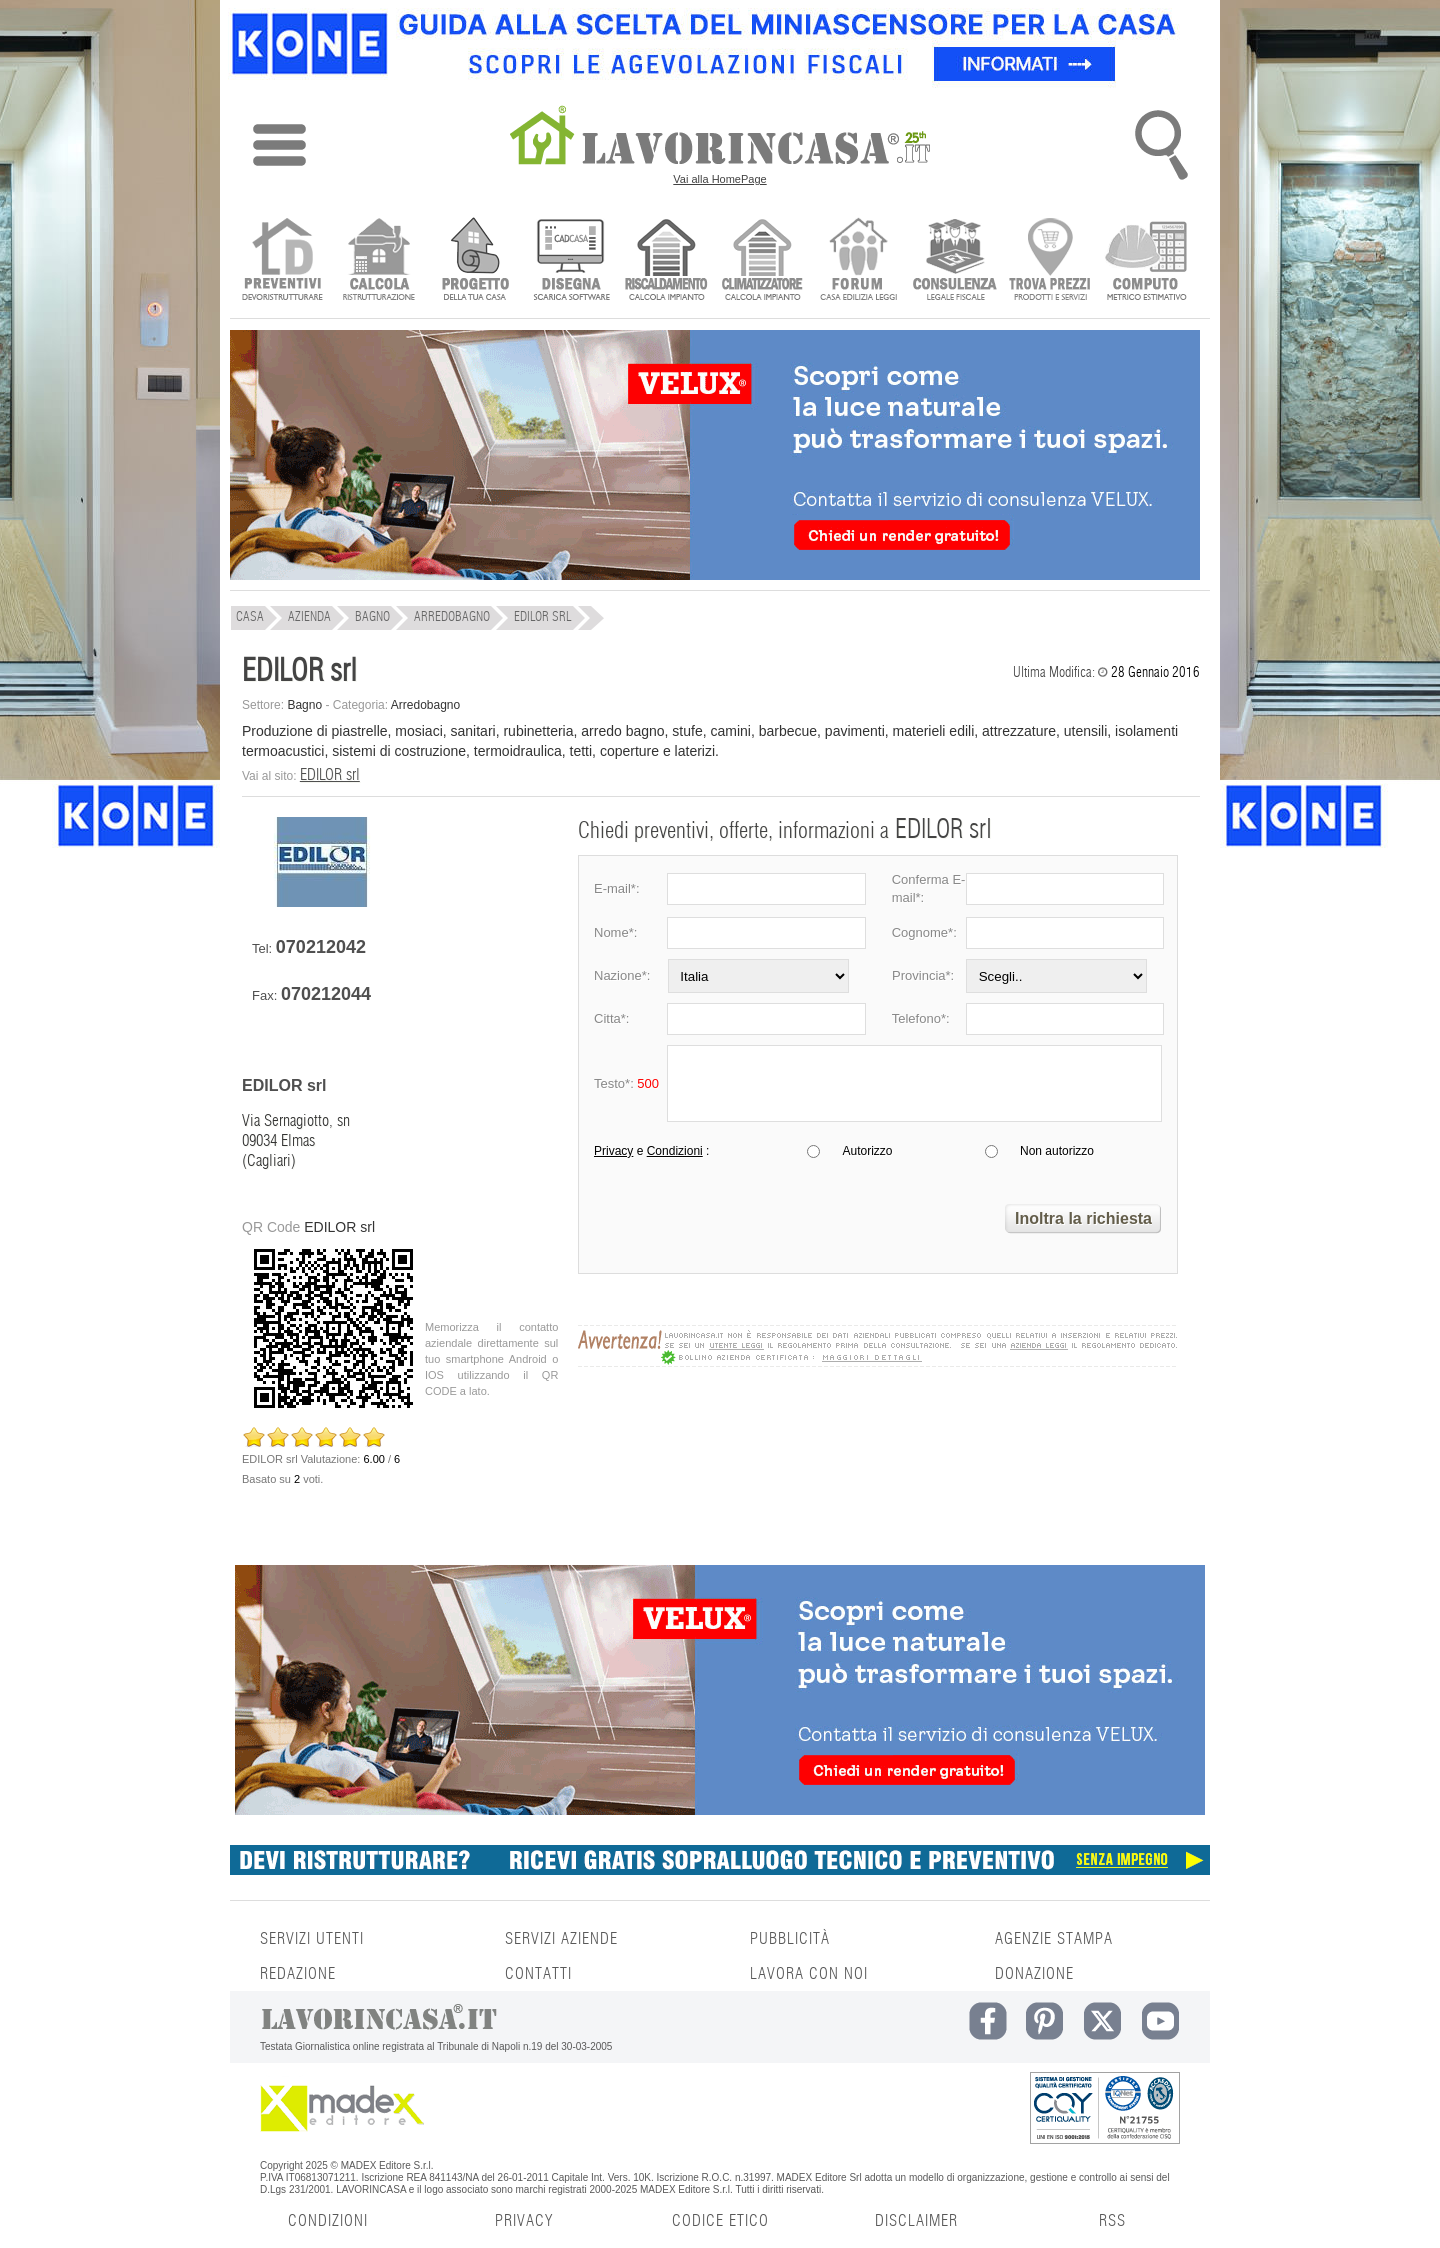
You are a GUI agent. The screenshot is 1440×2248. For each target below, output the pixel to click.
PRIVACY (524, 2221)
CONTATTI (538, 1974)
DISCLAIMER (916, 2221)
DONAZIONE (1034, 1974)
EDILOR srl (330, 775)
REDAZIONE (298, 1974)
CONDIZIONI (328, 2221)
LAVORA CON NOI (809, 1974)
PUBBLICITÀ (790, 1939)
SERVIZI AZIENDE (561, 1939)
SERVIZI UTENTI (312, 1939)
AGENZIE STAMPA (1054, 1939)
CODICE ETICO (720, 2221)
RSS (1112, 2221)
